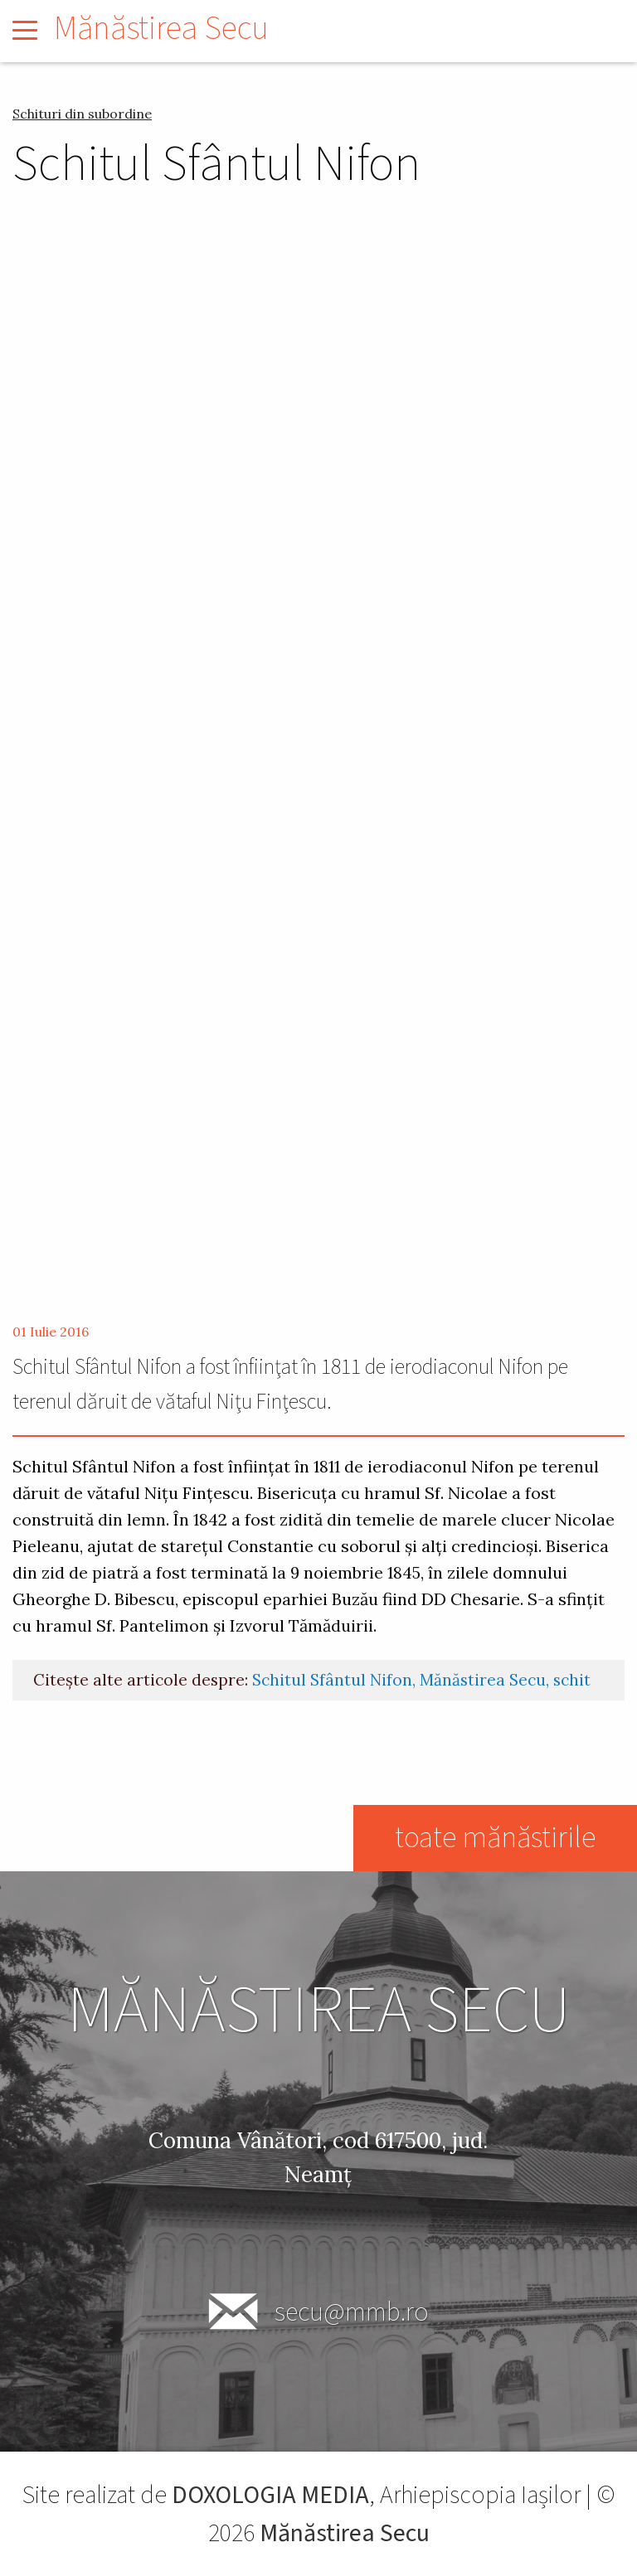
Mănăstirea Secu (161, 28)
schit (572, 1680)
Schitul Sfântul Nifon (332, 1680)
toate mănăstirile (494, 1838)
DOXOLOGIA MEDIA (270, 2495)
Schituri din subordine (82, 113)
